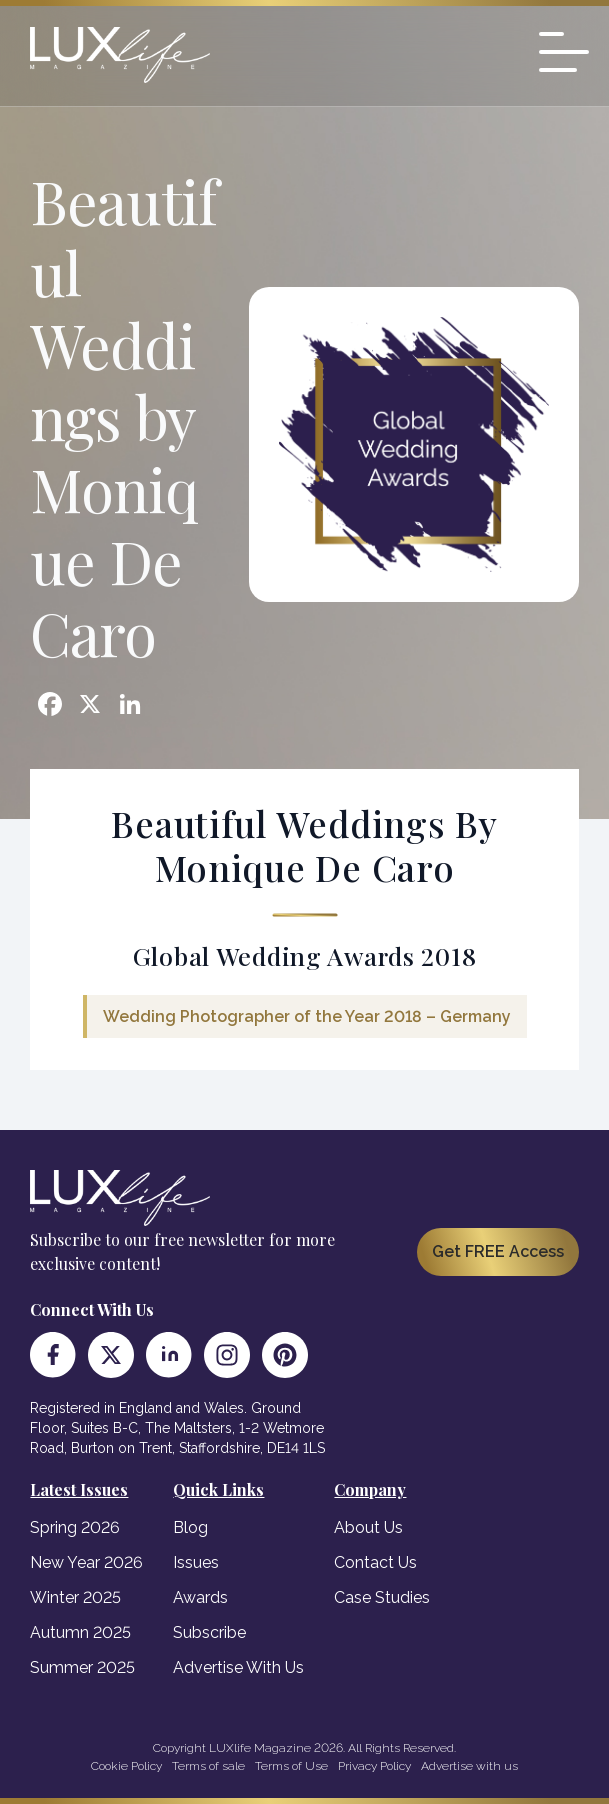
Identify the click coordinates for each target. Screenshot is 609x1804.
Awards (200, 1597)
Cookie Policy (126, 1766)
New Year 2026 (86, 1562)
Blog (190, 1527)
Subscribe (209, 1632)
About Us (368, 1527)
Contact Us (375, 1562)
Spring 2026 (75, 1527)
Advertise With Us (238, 1667)
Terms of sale (208, 1766)
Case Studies (382, 1597)
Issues (196, 1562)
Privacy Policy (374, 1766)
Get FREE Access (498, 1251)
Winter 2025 (75, 1597)
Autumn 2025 (80, 1632)
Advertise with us (469, 1766)
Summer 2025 (82, 1667)
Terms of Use (291, 1766)
